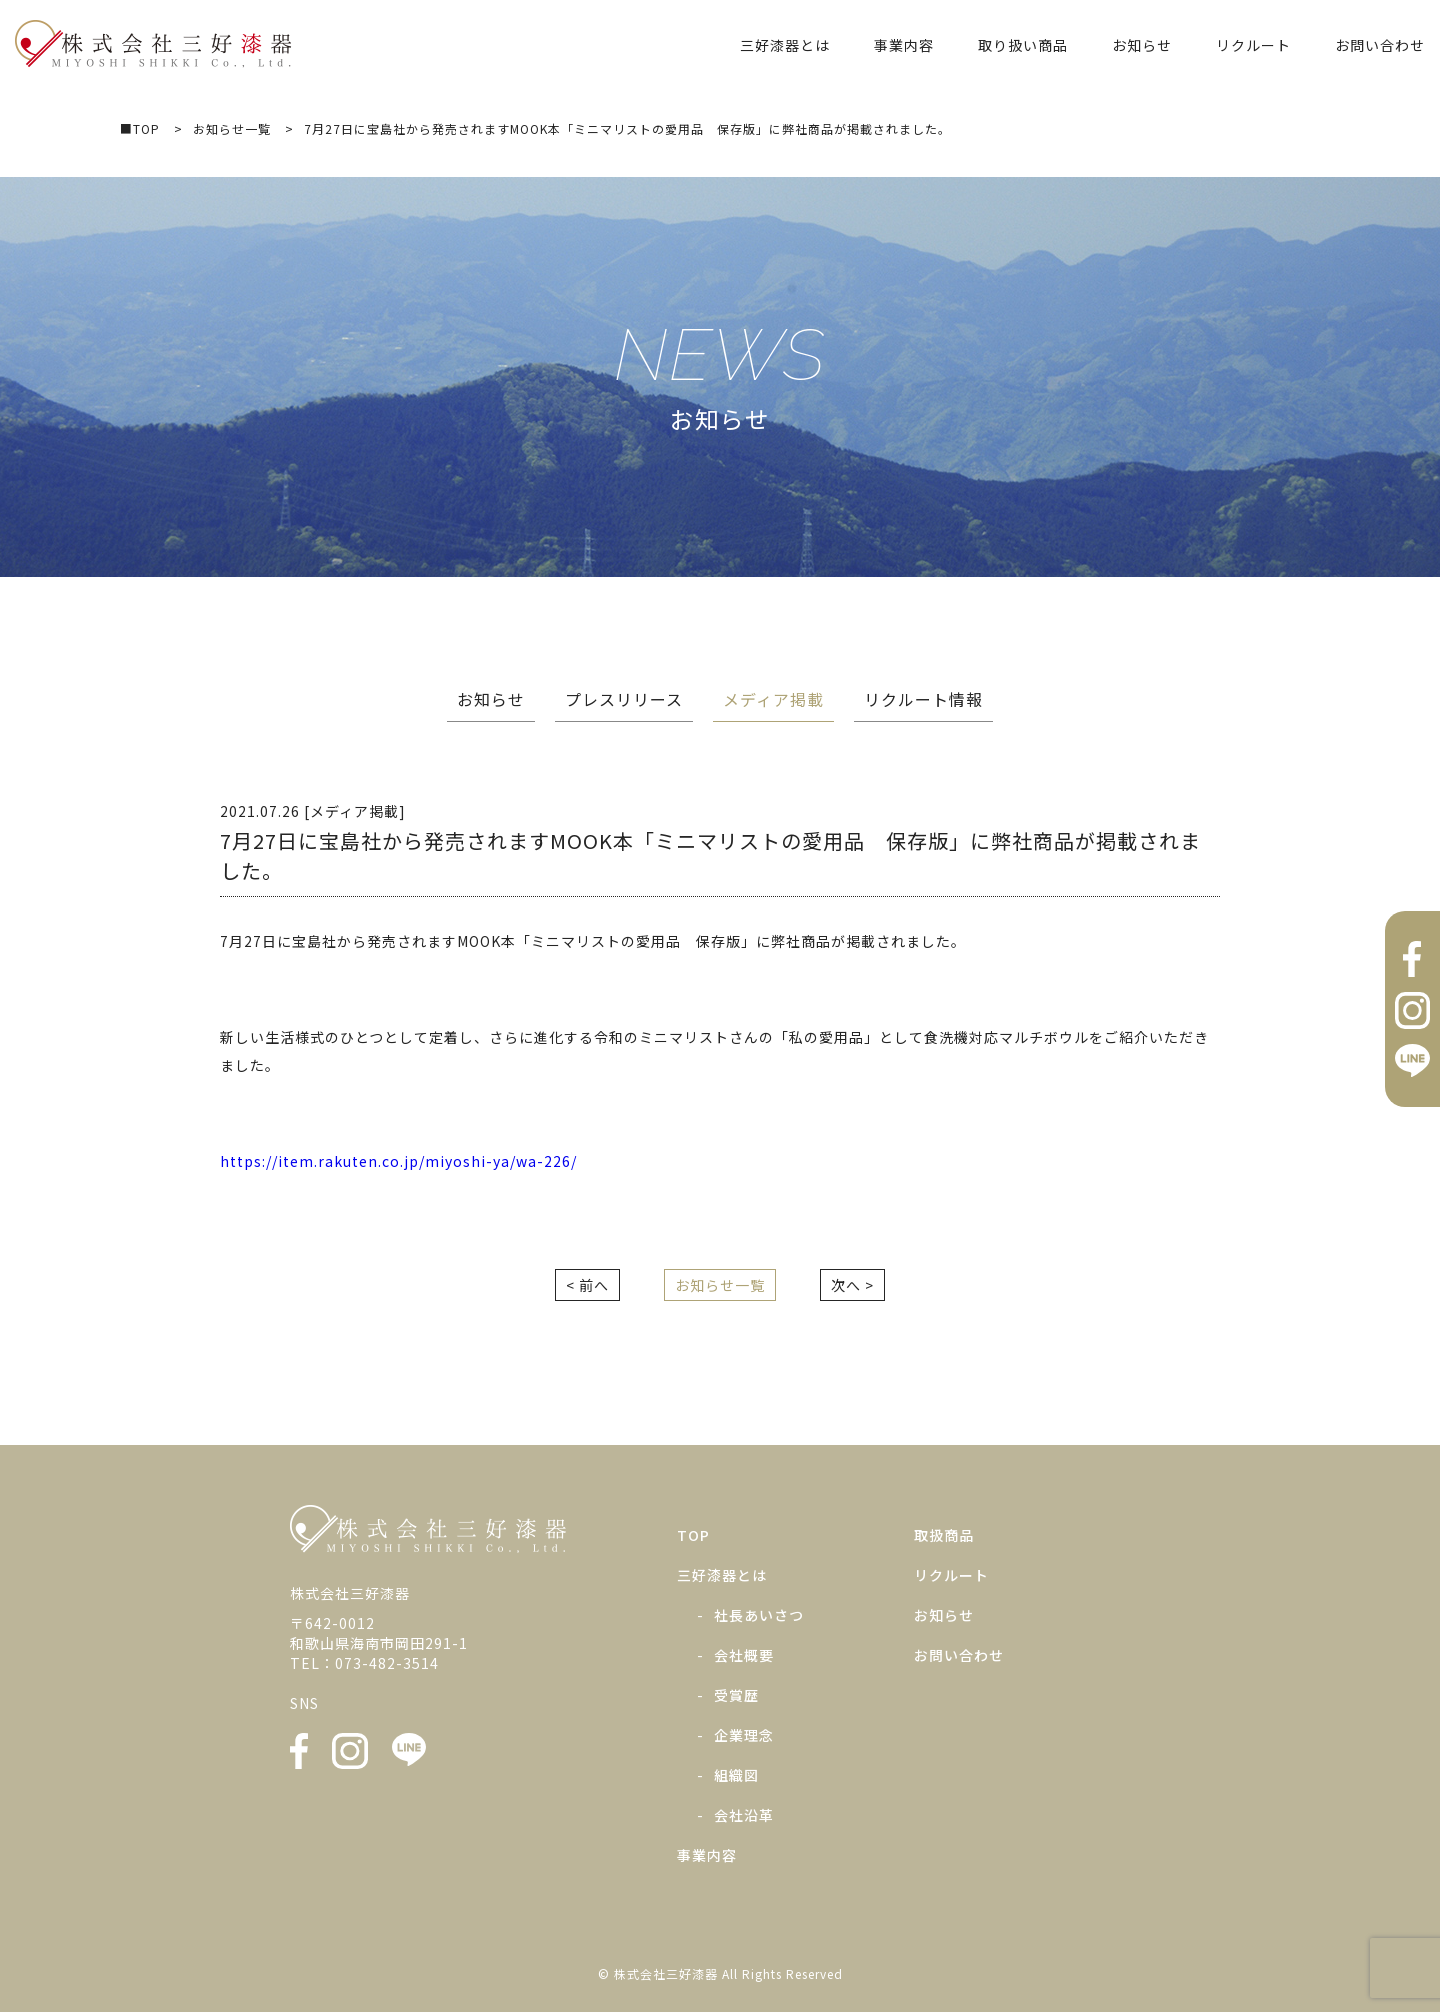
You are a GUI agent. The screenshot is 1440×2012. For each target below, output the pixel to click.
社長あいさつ (759, 1615)
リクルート (1253, 45)
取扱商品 (944, 1535)
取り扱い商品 (1023, 45)
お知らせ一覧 (720, 1285)
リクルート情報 (923, 699)
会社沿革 (744, 1815)
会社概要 (744, 1655)
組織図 (736, 1775)
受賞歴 (736, 1695)
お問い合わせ (1380, 45)
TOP (693, 1535)
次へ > (852, 1285)
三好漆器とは (785, 45)
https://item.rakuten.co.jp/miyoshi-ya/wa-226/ (398, 1161)
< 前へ (587, 1285)
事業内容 (904, 45)
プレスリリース (624, 699)
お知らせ (1142, 45)
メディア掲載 (773, 699)
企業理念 (744, 1735)
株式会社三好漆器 (153, 44)
